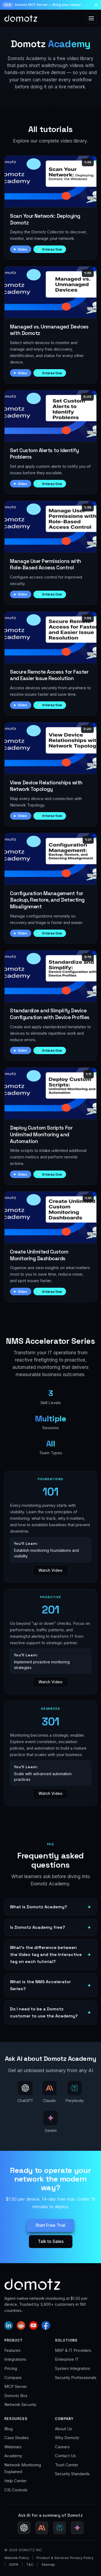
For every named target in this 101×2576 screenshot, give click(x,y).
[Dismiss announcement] (96, 5)
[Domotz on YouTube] (33, 2325)
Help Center (15, 2480)
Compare (13, 2377)
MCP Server (15, 2386)
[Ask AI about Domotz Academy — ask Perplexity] (75, 2092)
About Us (63, 2428)
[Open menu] (91, 18)
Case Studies (16, 2437)
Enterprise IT (67, 2359)
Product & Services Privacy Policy (65, 2558)
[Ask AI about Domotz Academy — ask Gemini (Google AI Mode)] (50, 2122)
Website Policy (16, 2558)
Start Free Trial (50, 2225)
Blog (8, 2428)
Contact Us (65, 2455)
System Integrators (72, 2368)
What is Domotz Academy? (38, 1907)
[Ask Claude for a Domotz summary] (42, 2528)
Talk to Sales (51, 2241)
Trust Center (66, 2464)
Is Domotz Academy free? (37, 1927)
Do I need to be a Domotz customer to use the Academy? (44, 2012)
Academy (13, 2455)
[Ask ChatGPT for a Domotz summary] (24, 2528)
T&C (30, 2564)
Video (22, 249)
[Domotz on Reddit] (21, 2325)
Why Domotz (67, 2437)
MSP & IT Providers (73, 2350)
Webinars (13, 2446)
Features (12, 2350)
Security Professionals (75, 2377)
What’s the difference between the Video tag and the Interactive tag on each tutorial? (46, 1954)
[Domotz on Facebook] (45, 2325)
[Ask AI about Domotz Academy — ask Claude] (49, 2092)
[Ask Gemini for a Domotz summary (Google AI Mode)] (77, 2528)
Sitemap (48, 2564)
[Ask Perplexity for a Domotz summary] (59, 2528)
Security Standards (72, 2473)
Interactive (52, 249)
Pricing (10, 2368)
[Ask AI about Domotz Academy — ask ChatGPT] (25, 2092)
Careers (62, 2446)
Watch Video (50, 1570)
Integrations (15, 2359)
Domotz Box (15, 2395)
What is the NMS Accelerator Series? (40, 1985)
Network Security (20, 2404)
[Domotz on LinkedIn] (8, 2325)
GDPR (13, 2564)
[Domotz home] (20, 18)
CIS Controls (15, 2489)
